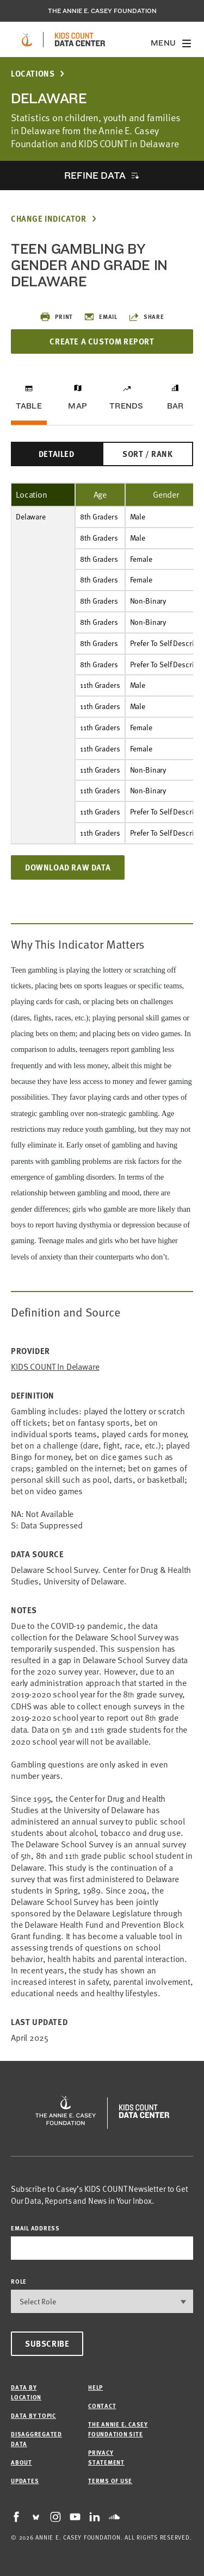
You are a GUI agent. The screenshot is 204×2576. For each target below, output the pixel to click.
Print (56, 316)
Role (19, 2281)
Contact (102, 2406)
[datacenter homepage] (80, 39)
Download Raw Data (67, 867)
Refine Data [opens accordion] (94, 175)
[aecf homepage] (27, 39)
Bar (175, 406)
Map (77, 406)
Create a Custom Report (102, 341)
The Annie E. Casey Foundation (102, 11)
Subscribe (47, 2343)
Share (146, 316)
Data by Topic (33, 2415)
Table (29, 406)
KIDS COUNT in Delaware (55, 1366)
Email (101, 316)
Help (95, 2387)
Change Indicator (48, 218)
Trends (126, 406)
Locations (32, 73)
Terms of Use (110, 2481)
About (21, 2462)
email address (35, 2228)
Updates (25, 2481)
